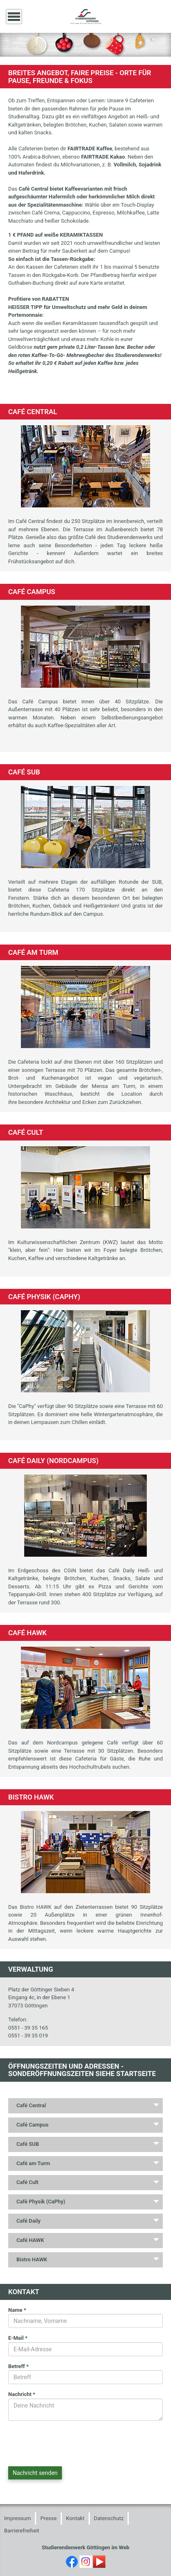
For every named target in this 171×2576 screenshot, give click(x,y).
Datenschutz (108, 2518)
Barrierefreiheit (21, 2531)
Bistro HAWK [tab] (32, 2259)
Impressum (17, 2518)
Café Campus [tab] (32, 2125)
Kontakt (75, 2518)
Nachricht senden (35, 2473)
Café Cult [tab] (27, 2182)
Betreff (18, 2366)
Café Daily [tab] (28, 2221)
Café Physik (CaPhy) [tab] (40, 2201)
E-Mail (17, 2338)
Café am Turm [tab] (33, 2163)
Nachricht (21, 2394)
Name (17, 2310)
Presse (48, 2518)
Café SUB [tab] (27, 2144)
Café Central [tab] (31, 2105)
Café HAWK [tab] (30, 2240)
